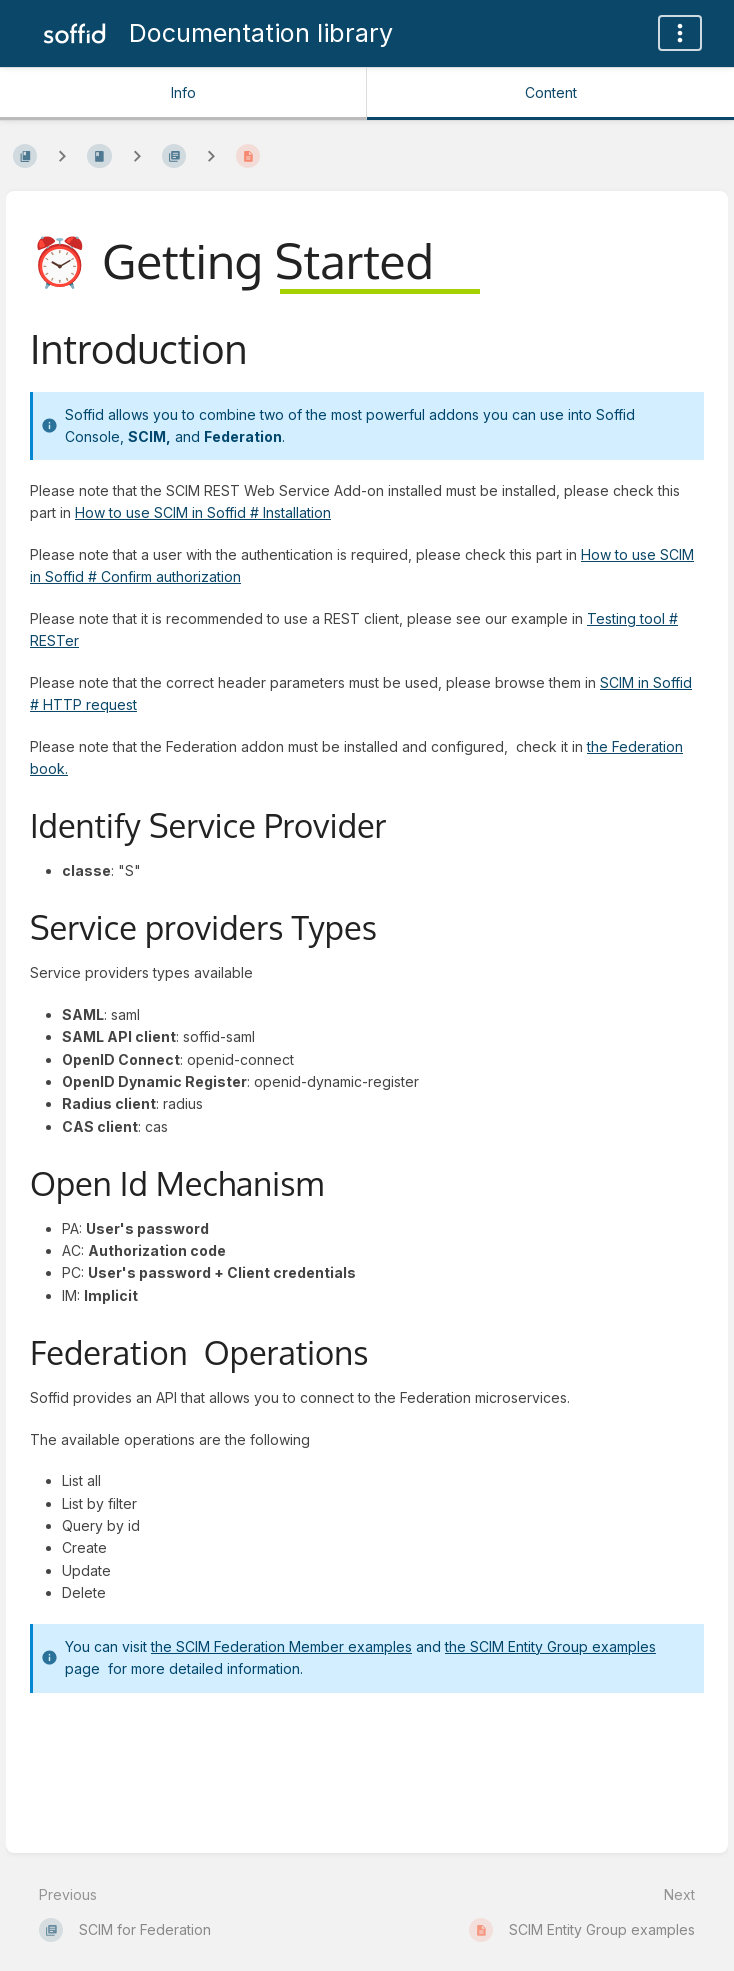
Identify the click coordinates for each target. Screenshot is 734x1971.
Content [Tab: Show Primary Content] (551, 92)
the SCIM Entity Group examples (550, 1646)
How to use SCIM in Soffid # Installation (203, 512)
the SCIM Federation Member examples (281, 1646)
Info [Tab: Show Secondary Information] (183, 92)
